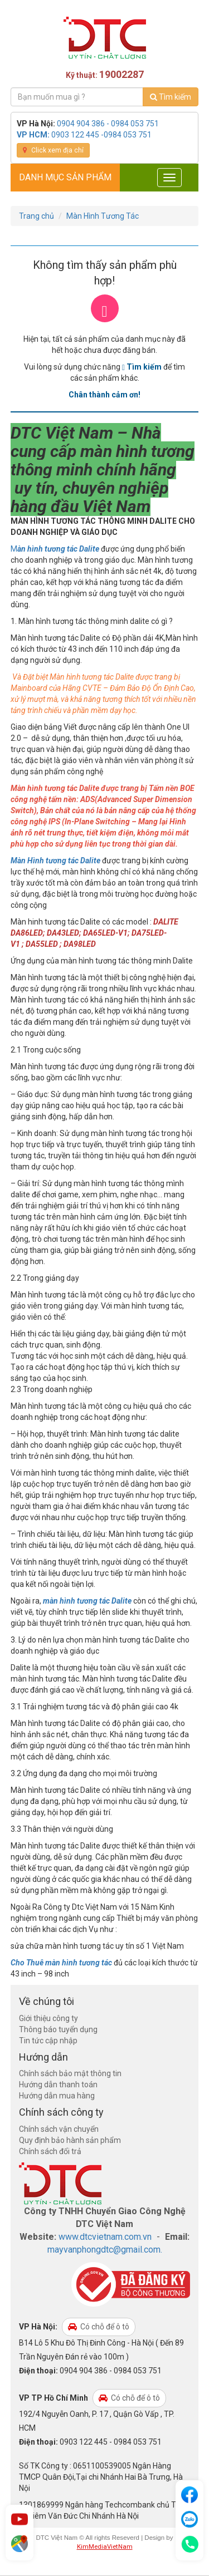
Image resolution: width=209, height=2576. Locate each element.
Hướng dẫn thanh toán (58, 2084)
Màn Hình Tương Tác (102, 216)
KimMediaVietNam (105, 2546)
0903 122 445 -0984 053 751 (101, 134)
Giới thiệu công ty (48, 2018)
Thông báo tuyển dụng (58, 2029)
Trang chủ (36, 216)
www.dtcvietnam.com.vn (105, 2236)
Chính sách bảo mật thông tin (70, 2073)
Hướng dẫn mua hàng (57, 2095)
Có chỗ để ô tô (98, 2326)
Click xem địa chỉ (53, 150)
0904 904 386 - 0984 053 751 (108, 123)
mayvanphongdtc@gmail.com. (104, 2249)
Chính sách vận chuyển (59, 2129)
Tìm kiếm (170, 96)
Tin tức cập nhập (48, 2040)
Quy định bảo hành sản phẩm (70, 2140)
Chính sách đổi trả (50, 2151)
